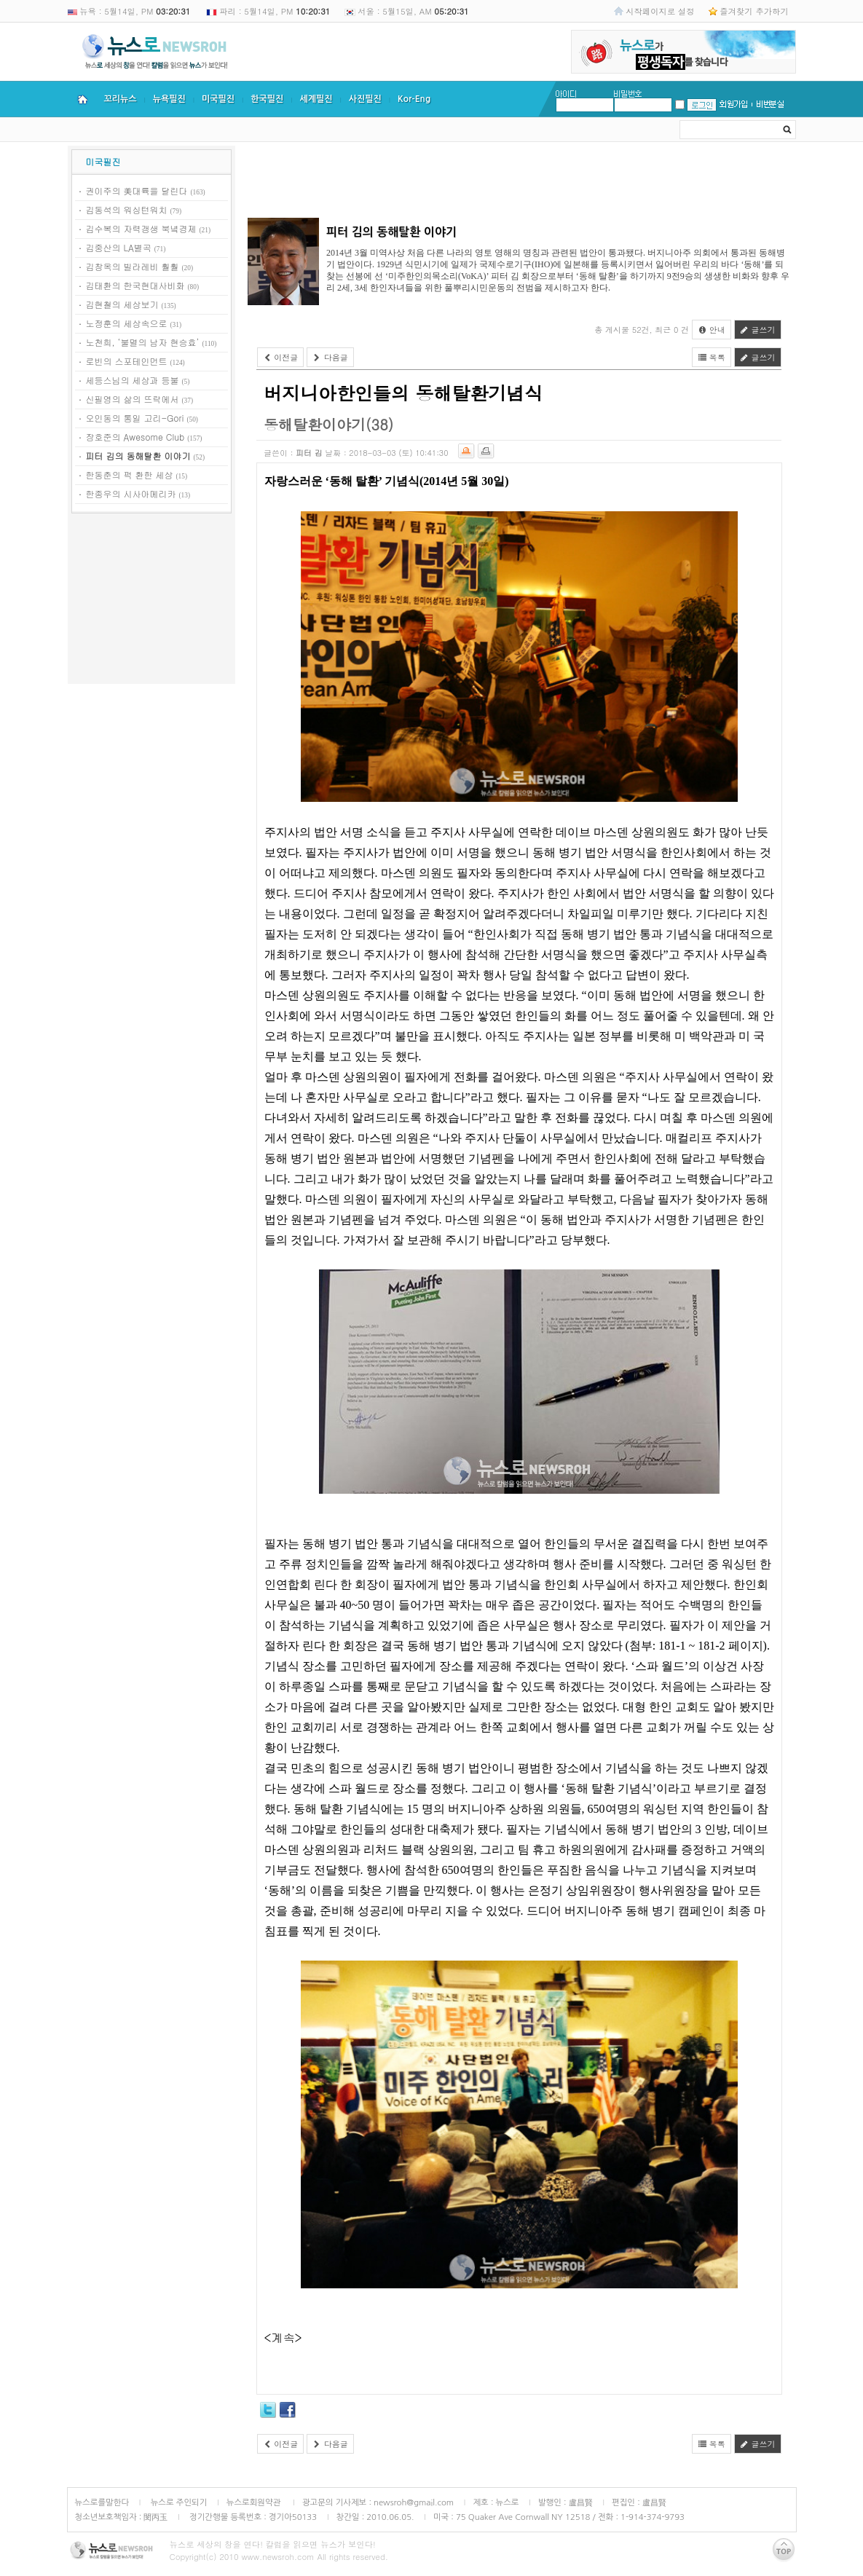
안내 (711, 329)
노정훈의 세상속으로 (127, 323)
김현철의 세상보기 (122, 304)
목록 (711, 357)
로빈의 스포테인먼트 (127, 361)
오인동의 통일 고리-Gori (135, 417)
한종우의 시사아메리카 (131, 493)
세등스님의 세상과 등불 (132, 380)
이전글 (281, 357)
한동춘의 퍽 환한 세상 (129, 474)
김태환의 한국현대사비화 (135, 285)
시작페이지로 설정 (660, 11)
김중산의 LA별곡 (118, 247)
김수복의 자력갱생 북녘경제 (141, 228)
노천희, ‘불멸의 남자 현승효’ (143, 342)
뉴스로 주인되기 (177, 2502)
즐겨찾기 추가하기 (754, 11)
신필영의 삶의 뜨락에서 (132, 399)
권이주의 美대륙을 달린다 (137, 190)
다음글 (330, 357)
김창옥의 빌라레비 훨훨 (132, 266)
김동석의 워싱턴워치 (127, 209)
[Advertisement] (151, 600)
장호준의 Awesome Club (135, 436)
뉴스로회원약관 (254, 2502)
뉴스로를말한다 (102, 2502)
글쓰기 (758, 329)
